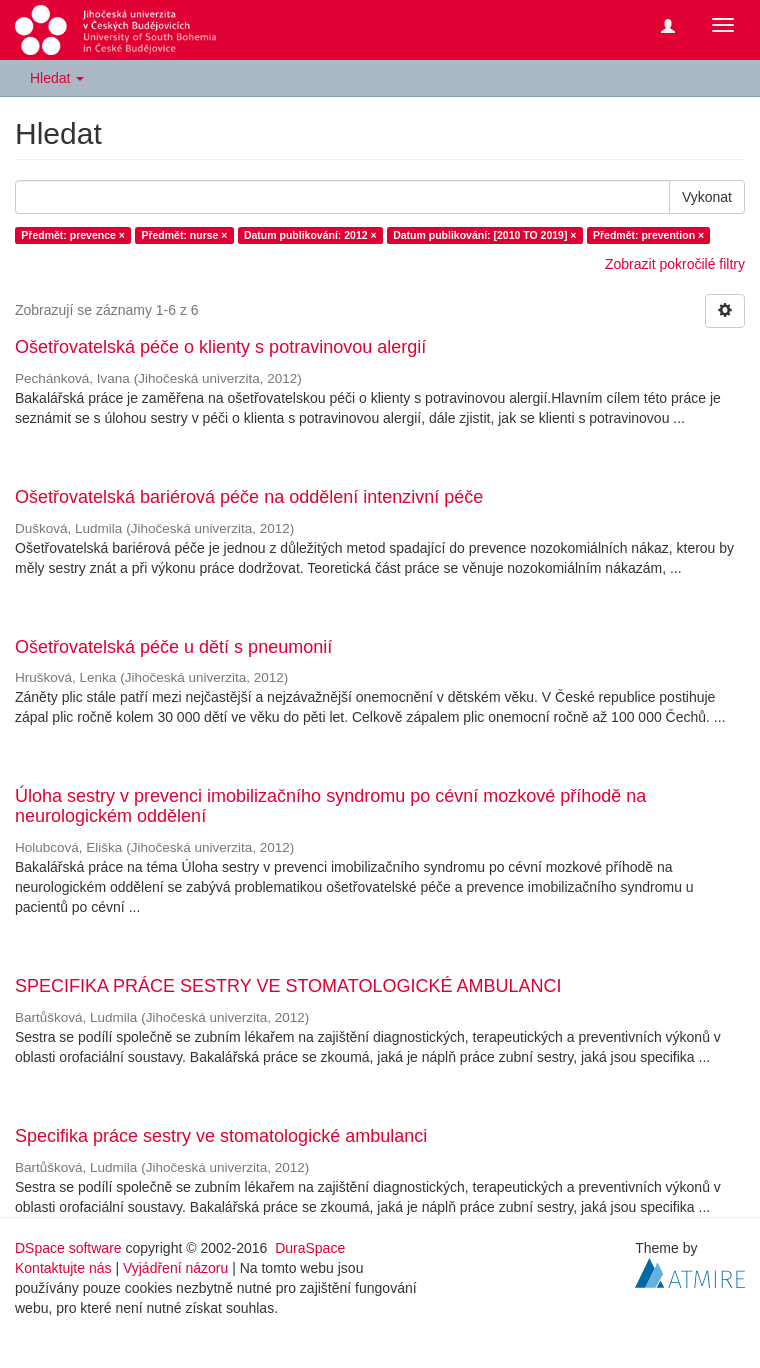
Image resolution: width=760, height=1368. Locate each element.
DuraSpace (310, 1248)
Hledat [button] (57, 78)
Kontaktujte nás (63, 1268)
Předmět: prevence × (73, 235)
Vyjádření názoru (175, 1268)
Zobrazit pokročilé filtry (675, 264)
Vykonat (707, 197)
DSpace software (68, 1248)
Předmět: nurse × (184, 235)
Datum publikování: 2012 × (310, 235)
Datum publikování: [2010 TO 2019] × (484, 235)
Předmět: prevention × (648, 235)
